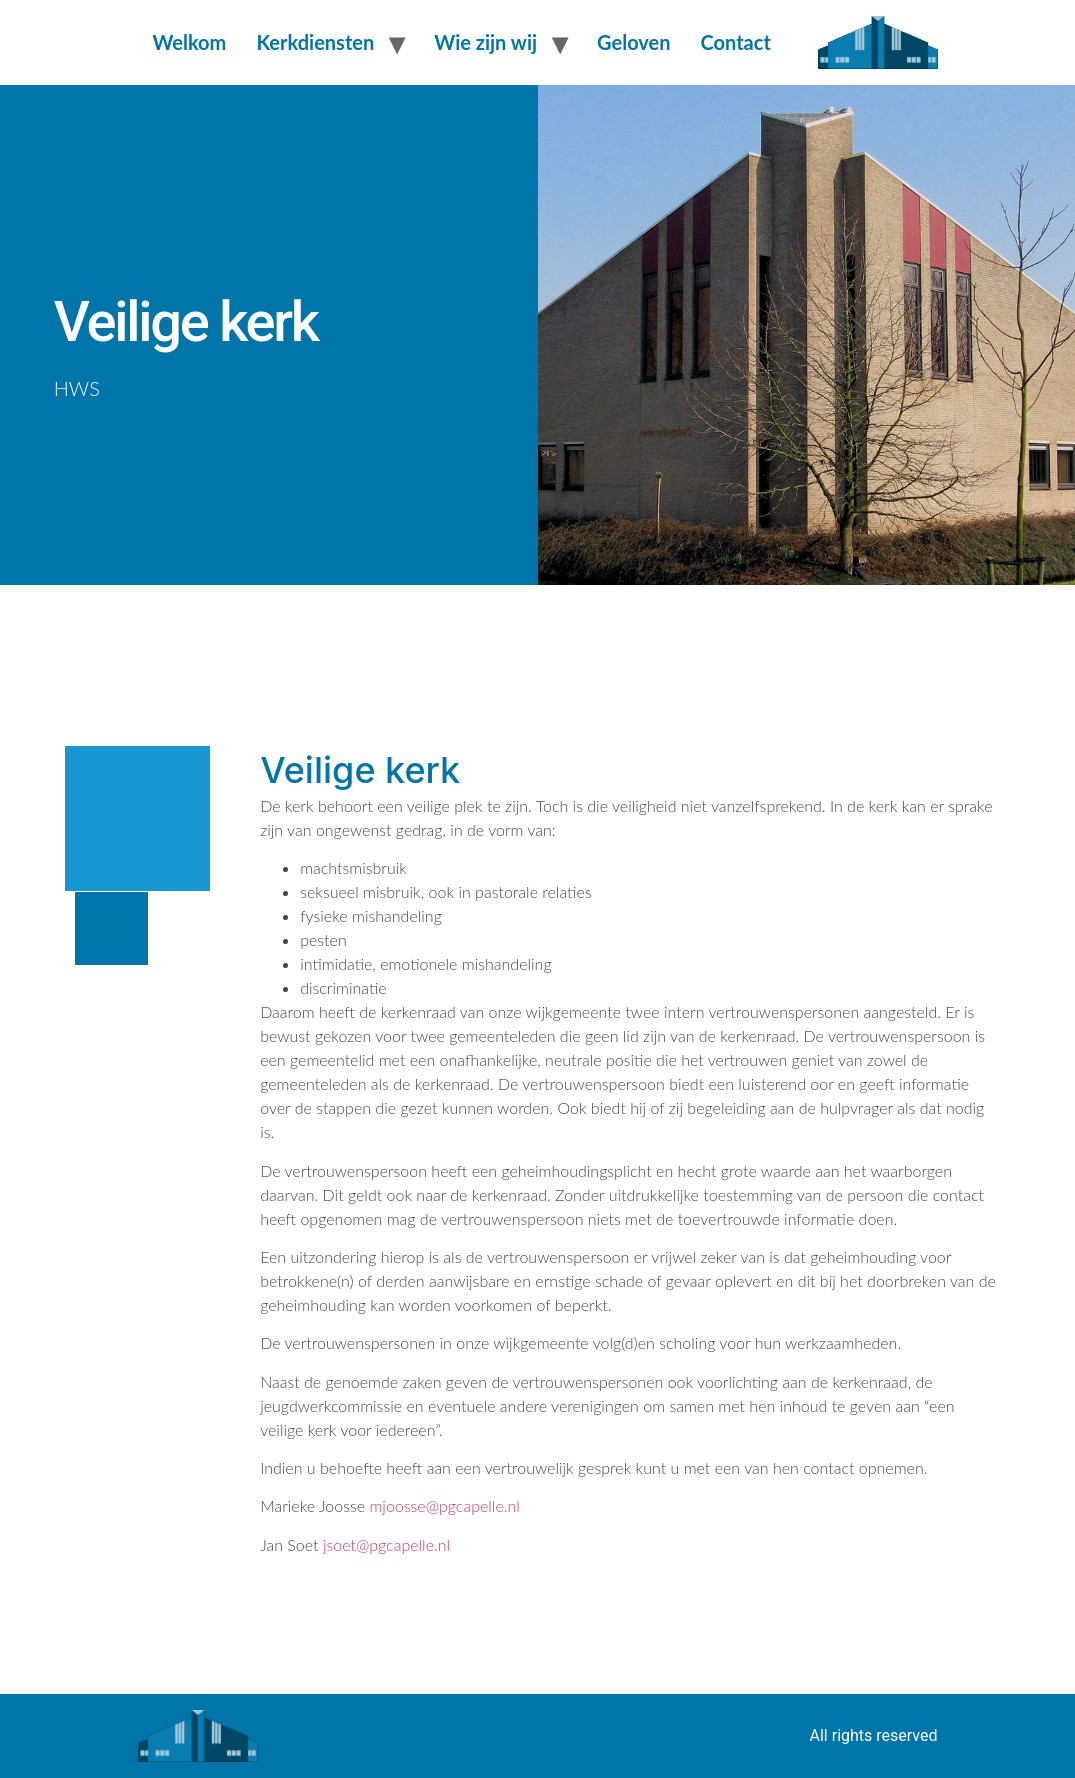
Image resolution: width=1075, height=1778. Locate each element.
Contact (736, 42)
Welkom (190, 42)
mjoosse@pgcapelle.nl (444, 1505)
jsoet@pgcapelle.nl (386, 1544)
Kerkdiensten (315, 42)
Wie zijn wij (485, 42)
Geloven (633, 42)
